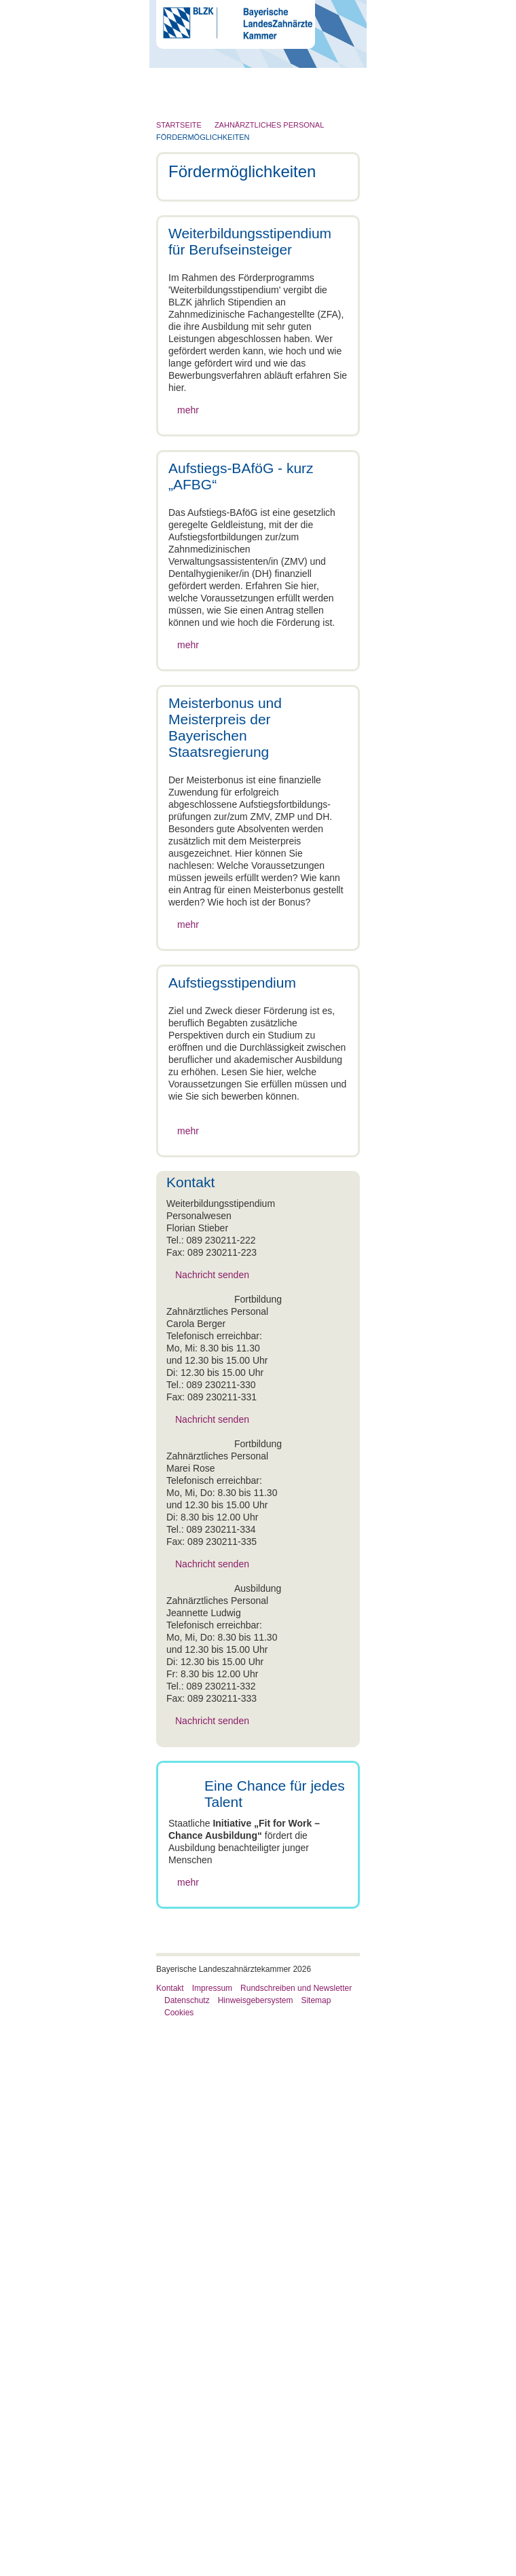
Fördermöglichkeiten (203, 137)
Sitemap (316, 2551)
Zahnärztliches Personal (269, 125)
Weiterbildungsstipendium (228, 2244)
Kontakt (170, 2538)
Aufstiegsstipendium (216, 2281)
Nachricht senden (212, 1678)
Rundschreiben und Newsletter (296, 2538)
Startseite (179, 125)
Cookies (179, 2563)
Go (336, 74)
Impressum (212, 2538)
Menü (209, 105)
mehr (188, 510)
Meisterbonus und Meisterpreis (238, 2269)
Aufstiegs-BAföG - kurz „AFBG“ (239, 2257)
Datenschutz (187, 2551)
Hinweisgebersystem (255, 2551)
